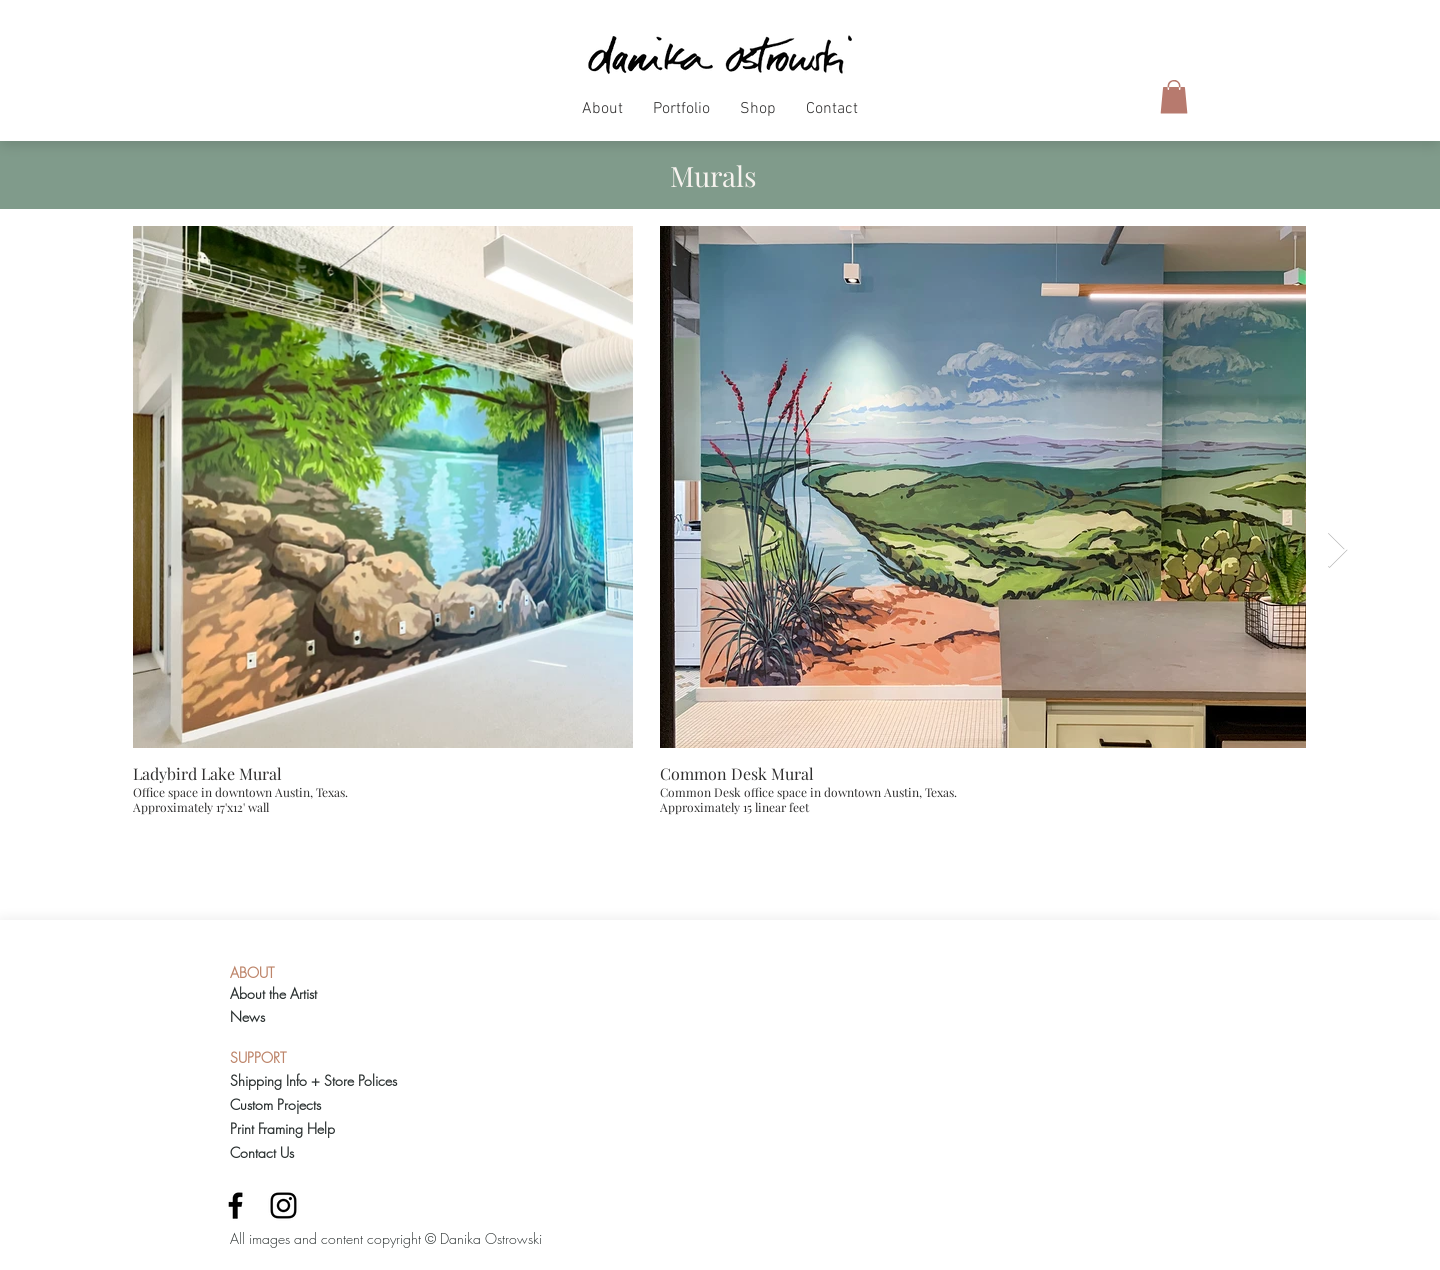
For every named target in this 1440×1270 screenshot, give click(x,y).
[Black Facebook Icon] (235, 1205)
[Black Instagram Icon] (283, 1205)
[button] (602, 116)
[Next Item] (1337, 550)
